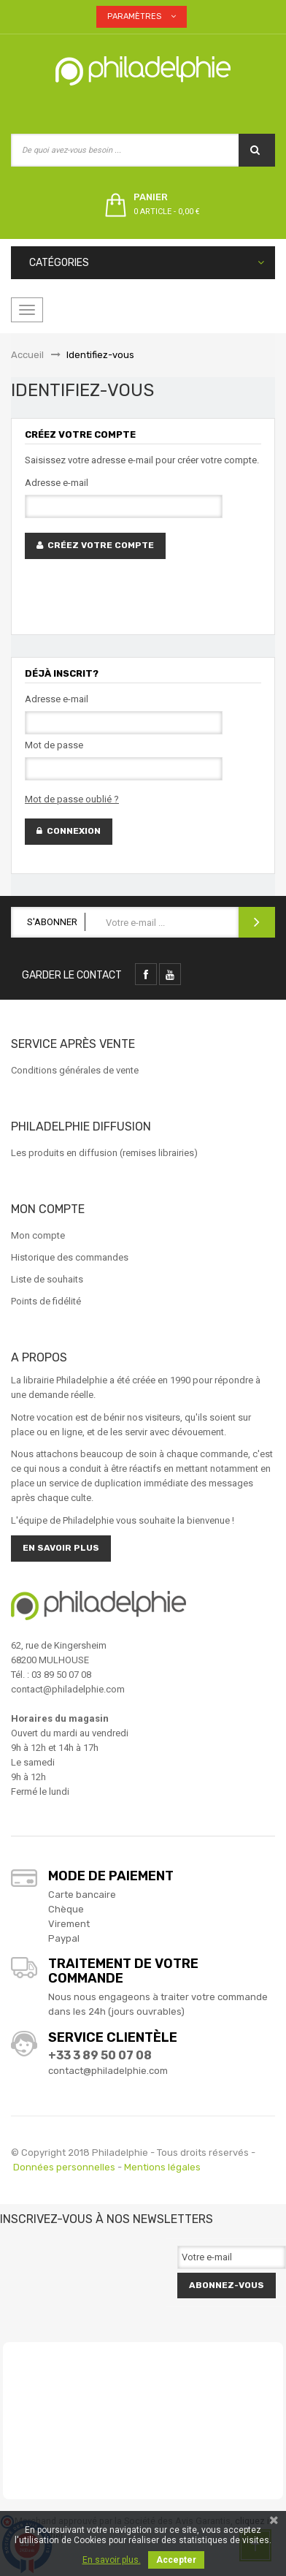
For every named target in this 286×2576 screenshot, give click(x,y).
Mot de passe (54, 745)
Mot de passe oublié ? (72, 799)
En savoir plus (61, 1548)
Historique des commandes (69, 1257)
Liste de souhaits (47, 1279)
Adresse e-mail (56, 482)
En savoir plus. (111, 2560)
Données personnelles (64, 2167)
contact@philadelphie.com (108, 2070)
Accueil (27, 354)
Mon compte (38, 1235)
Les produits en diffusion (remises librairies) (104, 1152)
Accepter (176, 2560)
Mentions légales (162, 2167)
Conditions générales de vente (75, 1070)
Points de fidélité (46, 1301)
